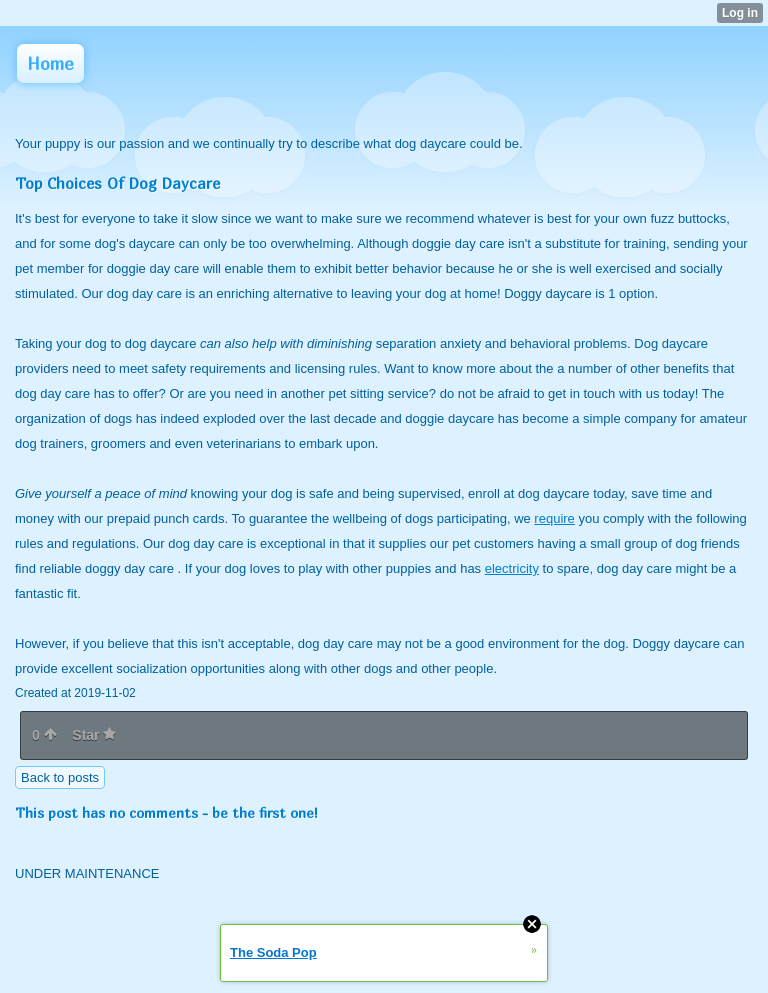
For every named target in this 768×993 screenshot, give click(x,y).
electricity (512, 568)
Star (94, 735)
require (554, 518)
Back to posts (60, 777)
